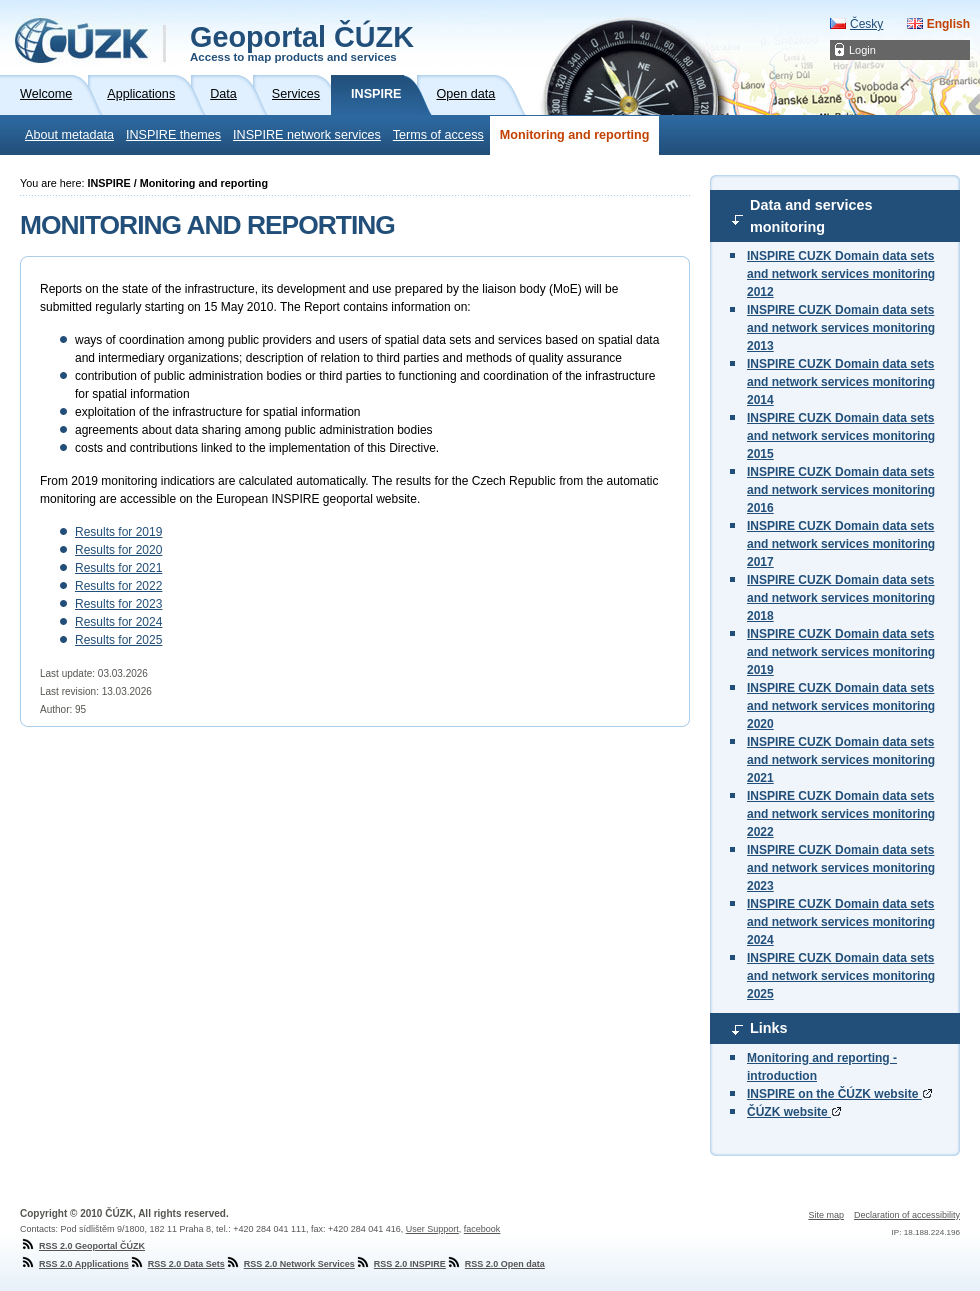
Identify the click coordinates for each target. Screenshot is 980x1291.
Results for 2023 (118, 604)
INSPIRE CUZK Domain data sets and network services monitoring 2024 (841, 922)
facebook (482, 1229)
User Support (432, 1229)
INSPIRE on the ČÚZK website (839, 1094)
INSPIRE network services (307, 135)
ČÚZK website (794, 1112)
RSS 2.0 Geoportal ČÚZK (82, 1246)
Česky (866, 24)
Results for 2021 (118, 568)
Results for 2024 (118, 622)
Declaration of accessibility (907, 1215)
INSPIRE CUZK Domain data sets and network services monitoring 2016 (841, 490)
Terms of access (438, 135)
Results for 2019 (118, 532)
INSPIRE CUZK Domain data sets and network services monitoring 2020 (841, 706)
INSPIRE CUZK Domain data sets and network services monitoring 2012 (841, 274)
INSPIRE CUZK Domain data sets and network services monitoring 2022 (841, 814)
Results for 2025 (118, 640)
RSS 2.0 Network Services (290, 1264)
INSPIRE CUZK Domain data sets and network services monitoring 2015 (841, 436)
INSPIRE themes (173, 135)
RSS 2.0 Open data (495, 1264)
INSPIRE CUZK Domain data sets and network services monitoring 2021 (841, 760)
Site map (826, 1215)
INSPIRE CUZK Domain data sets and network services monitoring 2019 (841, 652)
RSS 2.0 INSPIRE (400, 1264)
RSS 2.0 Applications (74, 1264)
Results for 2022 (118, 586)
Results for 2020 (118, 550)
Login (862, 50)
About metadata (69, 135)
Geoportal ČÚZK (302, 42)
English (948, 24)
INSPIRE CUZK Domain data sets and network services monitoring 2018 (841, 598)
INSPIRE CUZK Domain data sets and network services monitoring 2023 (841, 868)
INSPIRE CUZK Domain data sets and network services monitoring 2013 (841, 328)
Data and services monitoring (811, 216)
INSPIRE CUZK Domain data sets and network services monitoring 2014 (841, 382)
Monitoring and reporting (575, 135)
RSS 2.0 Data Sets (177, 1264)
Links (769, 1028)
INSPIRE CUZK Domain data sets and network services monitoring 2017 (841, 544)
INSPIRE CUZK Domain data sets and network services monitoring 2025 (841, 976)
